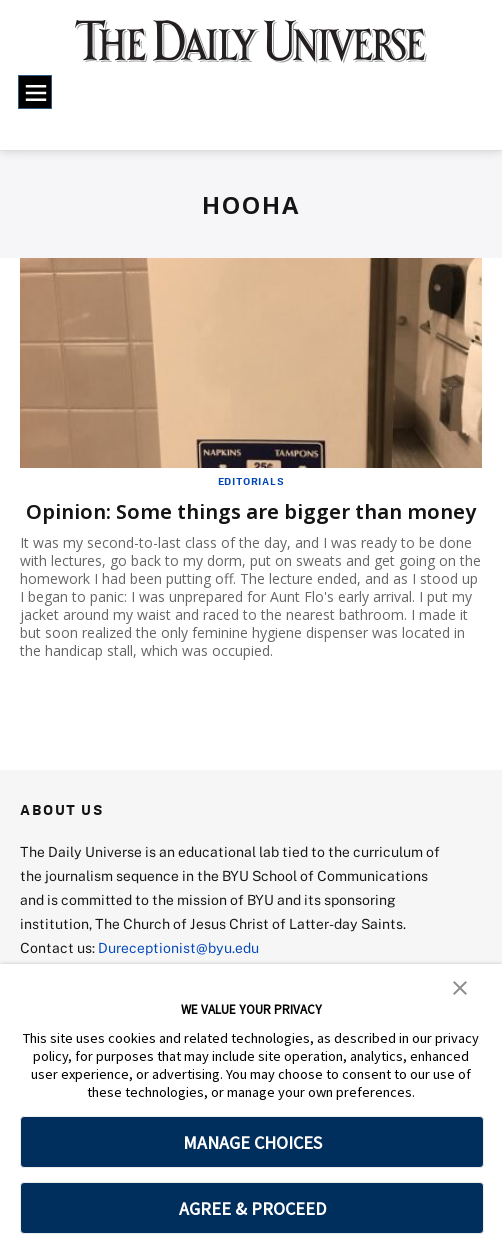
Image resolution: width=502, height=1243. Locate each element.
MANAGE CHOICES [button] (252, 1142)
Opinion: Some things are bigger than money (251, 511)
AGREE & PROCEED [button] (252, 1208)
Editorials (251, 481)
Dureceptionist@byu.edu (178, 947)
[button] (460, 986)
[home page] (250, 50)
